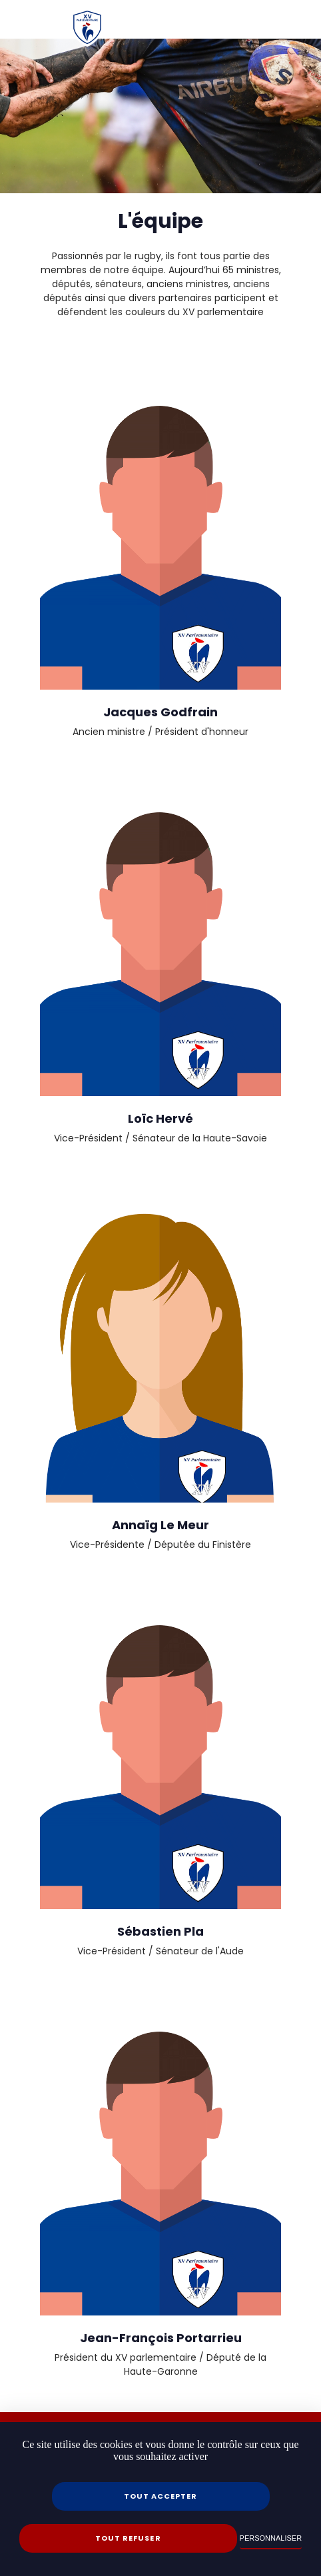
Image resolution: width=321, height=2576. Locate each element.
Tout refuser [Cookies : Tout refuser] (127, 2538)
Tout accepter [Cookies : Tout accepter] (160, 2496)
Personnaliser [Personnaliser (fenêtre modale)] (271, 2538)
